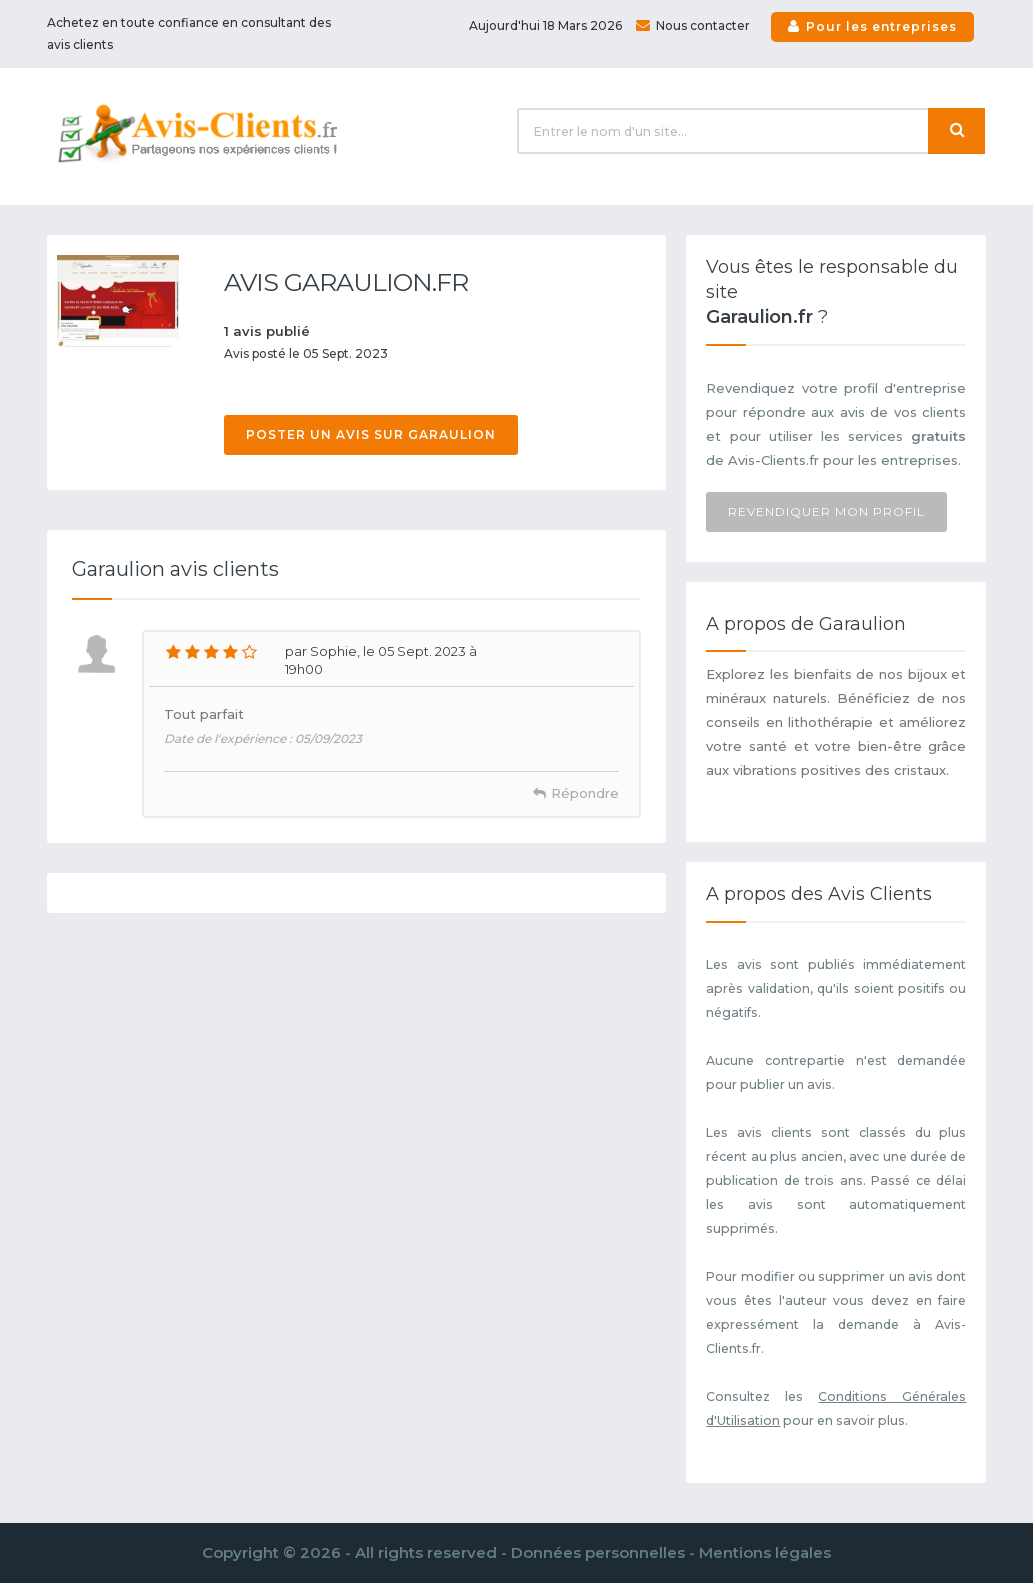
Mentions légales (765, 1552)
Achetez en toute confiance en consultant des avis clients (189, 33)
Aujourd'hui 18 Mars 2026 (545, 25)
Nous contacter (693, 25)
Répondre (585, 793)
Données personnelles (598, 1552)
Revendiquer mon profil (826, 511)
